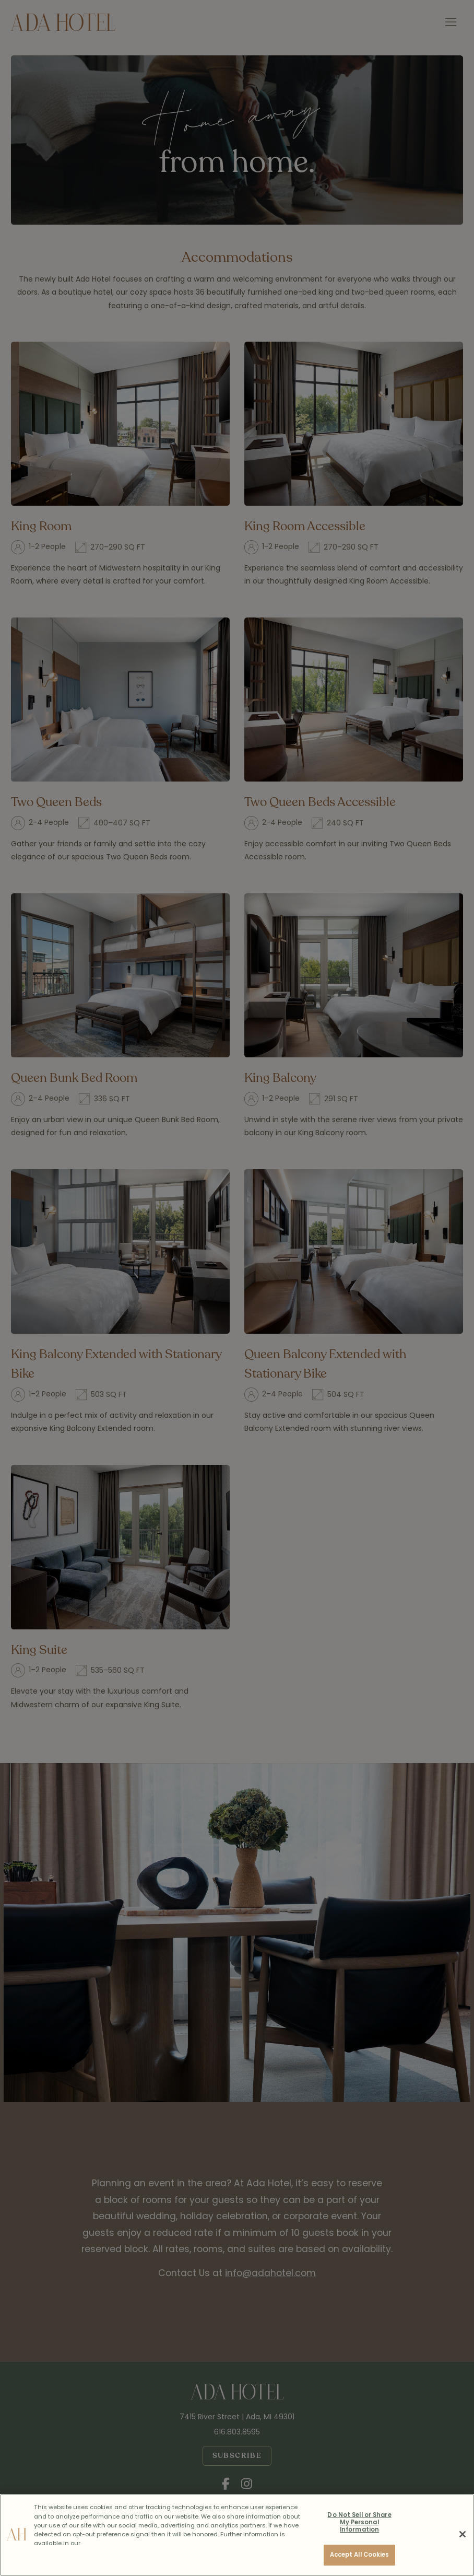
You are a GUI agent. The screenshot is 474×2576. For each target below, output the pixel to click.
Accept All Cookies (359, 2554)
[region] (237, 2535)
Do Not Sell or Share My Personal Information (359, 2522)
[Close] (462, 2534)
